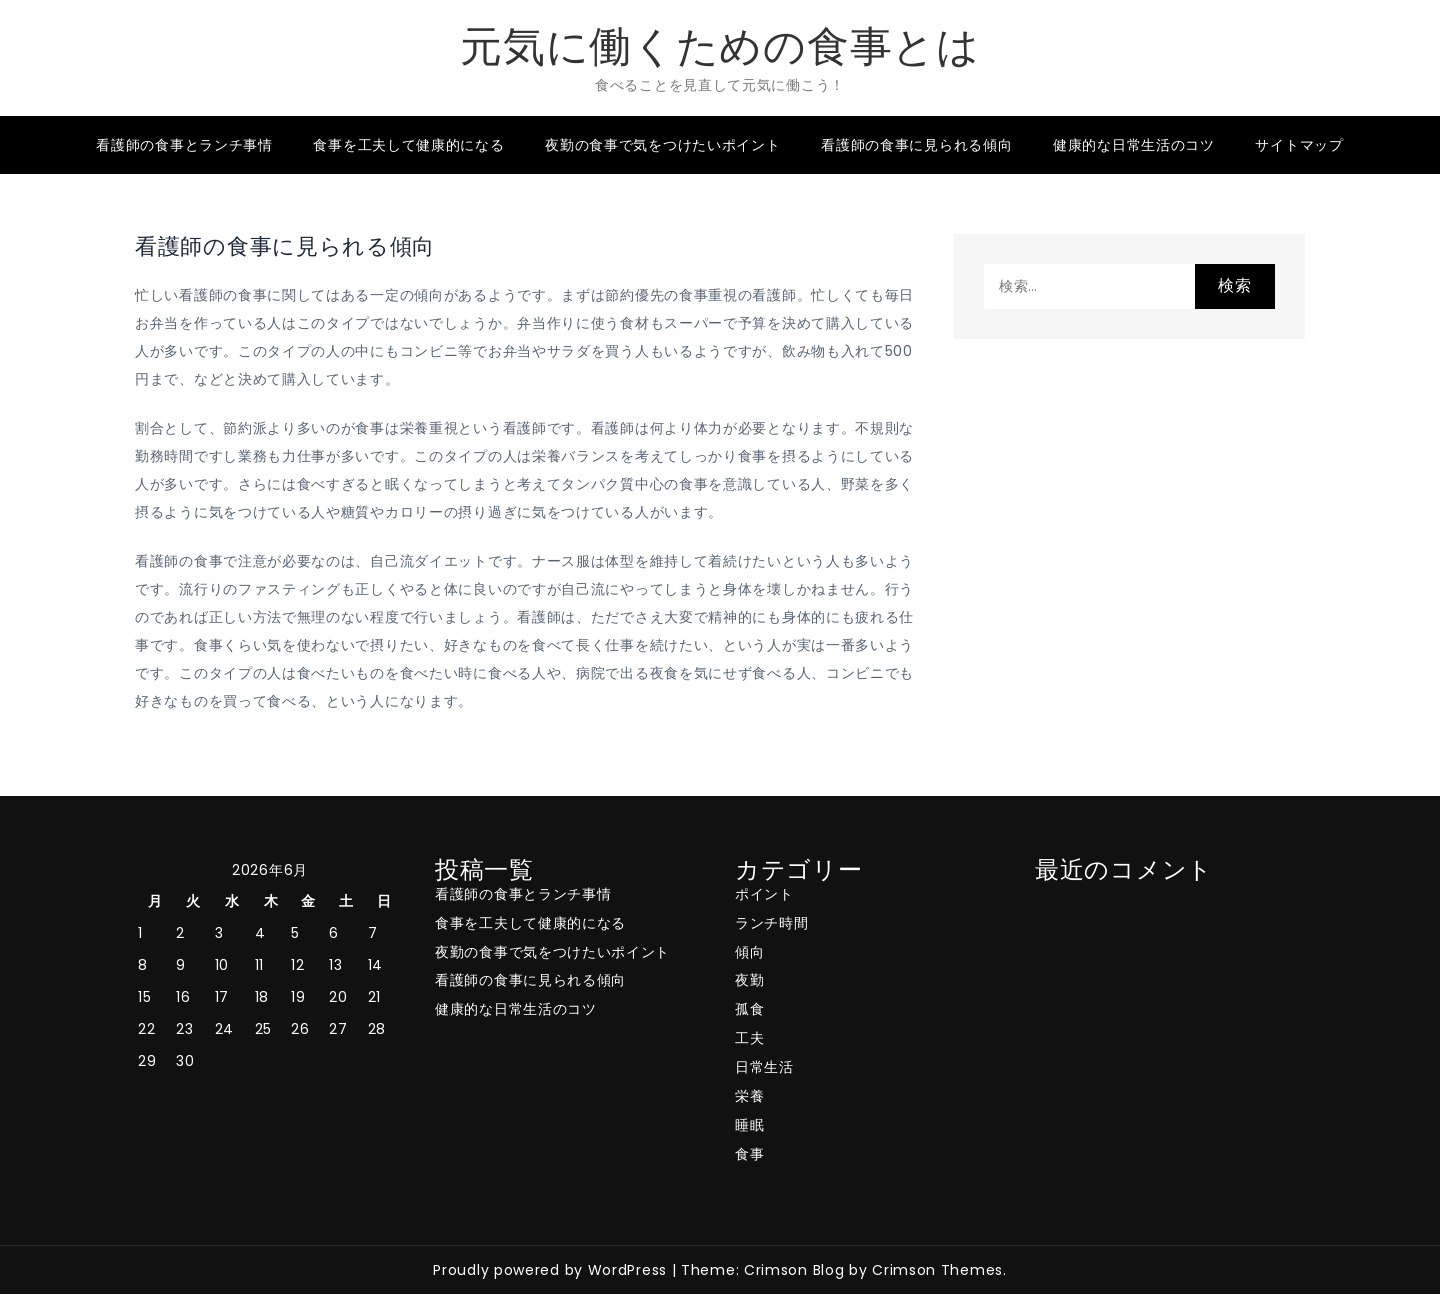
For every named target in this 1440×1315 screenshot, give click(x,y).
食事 (749, 1154)
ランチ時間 (772, 923)
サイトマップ (1299, 145)
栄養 (749, 1096)
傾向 (749, 952)
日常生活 (764, 1067)
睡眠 (749, 1125)
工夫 (749, 1038)
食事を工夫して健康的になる (408, 145)
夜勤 (749, 980)
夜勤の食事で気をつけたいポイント (662, 145)
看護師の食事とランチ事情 (184, 145)
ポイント (764, 894)
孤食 (749, 1009)
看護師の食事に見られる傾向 (916, 145)
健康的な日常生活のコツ (1134, 145)
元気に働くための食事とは (719, 46)
